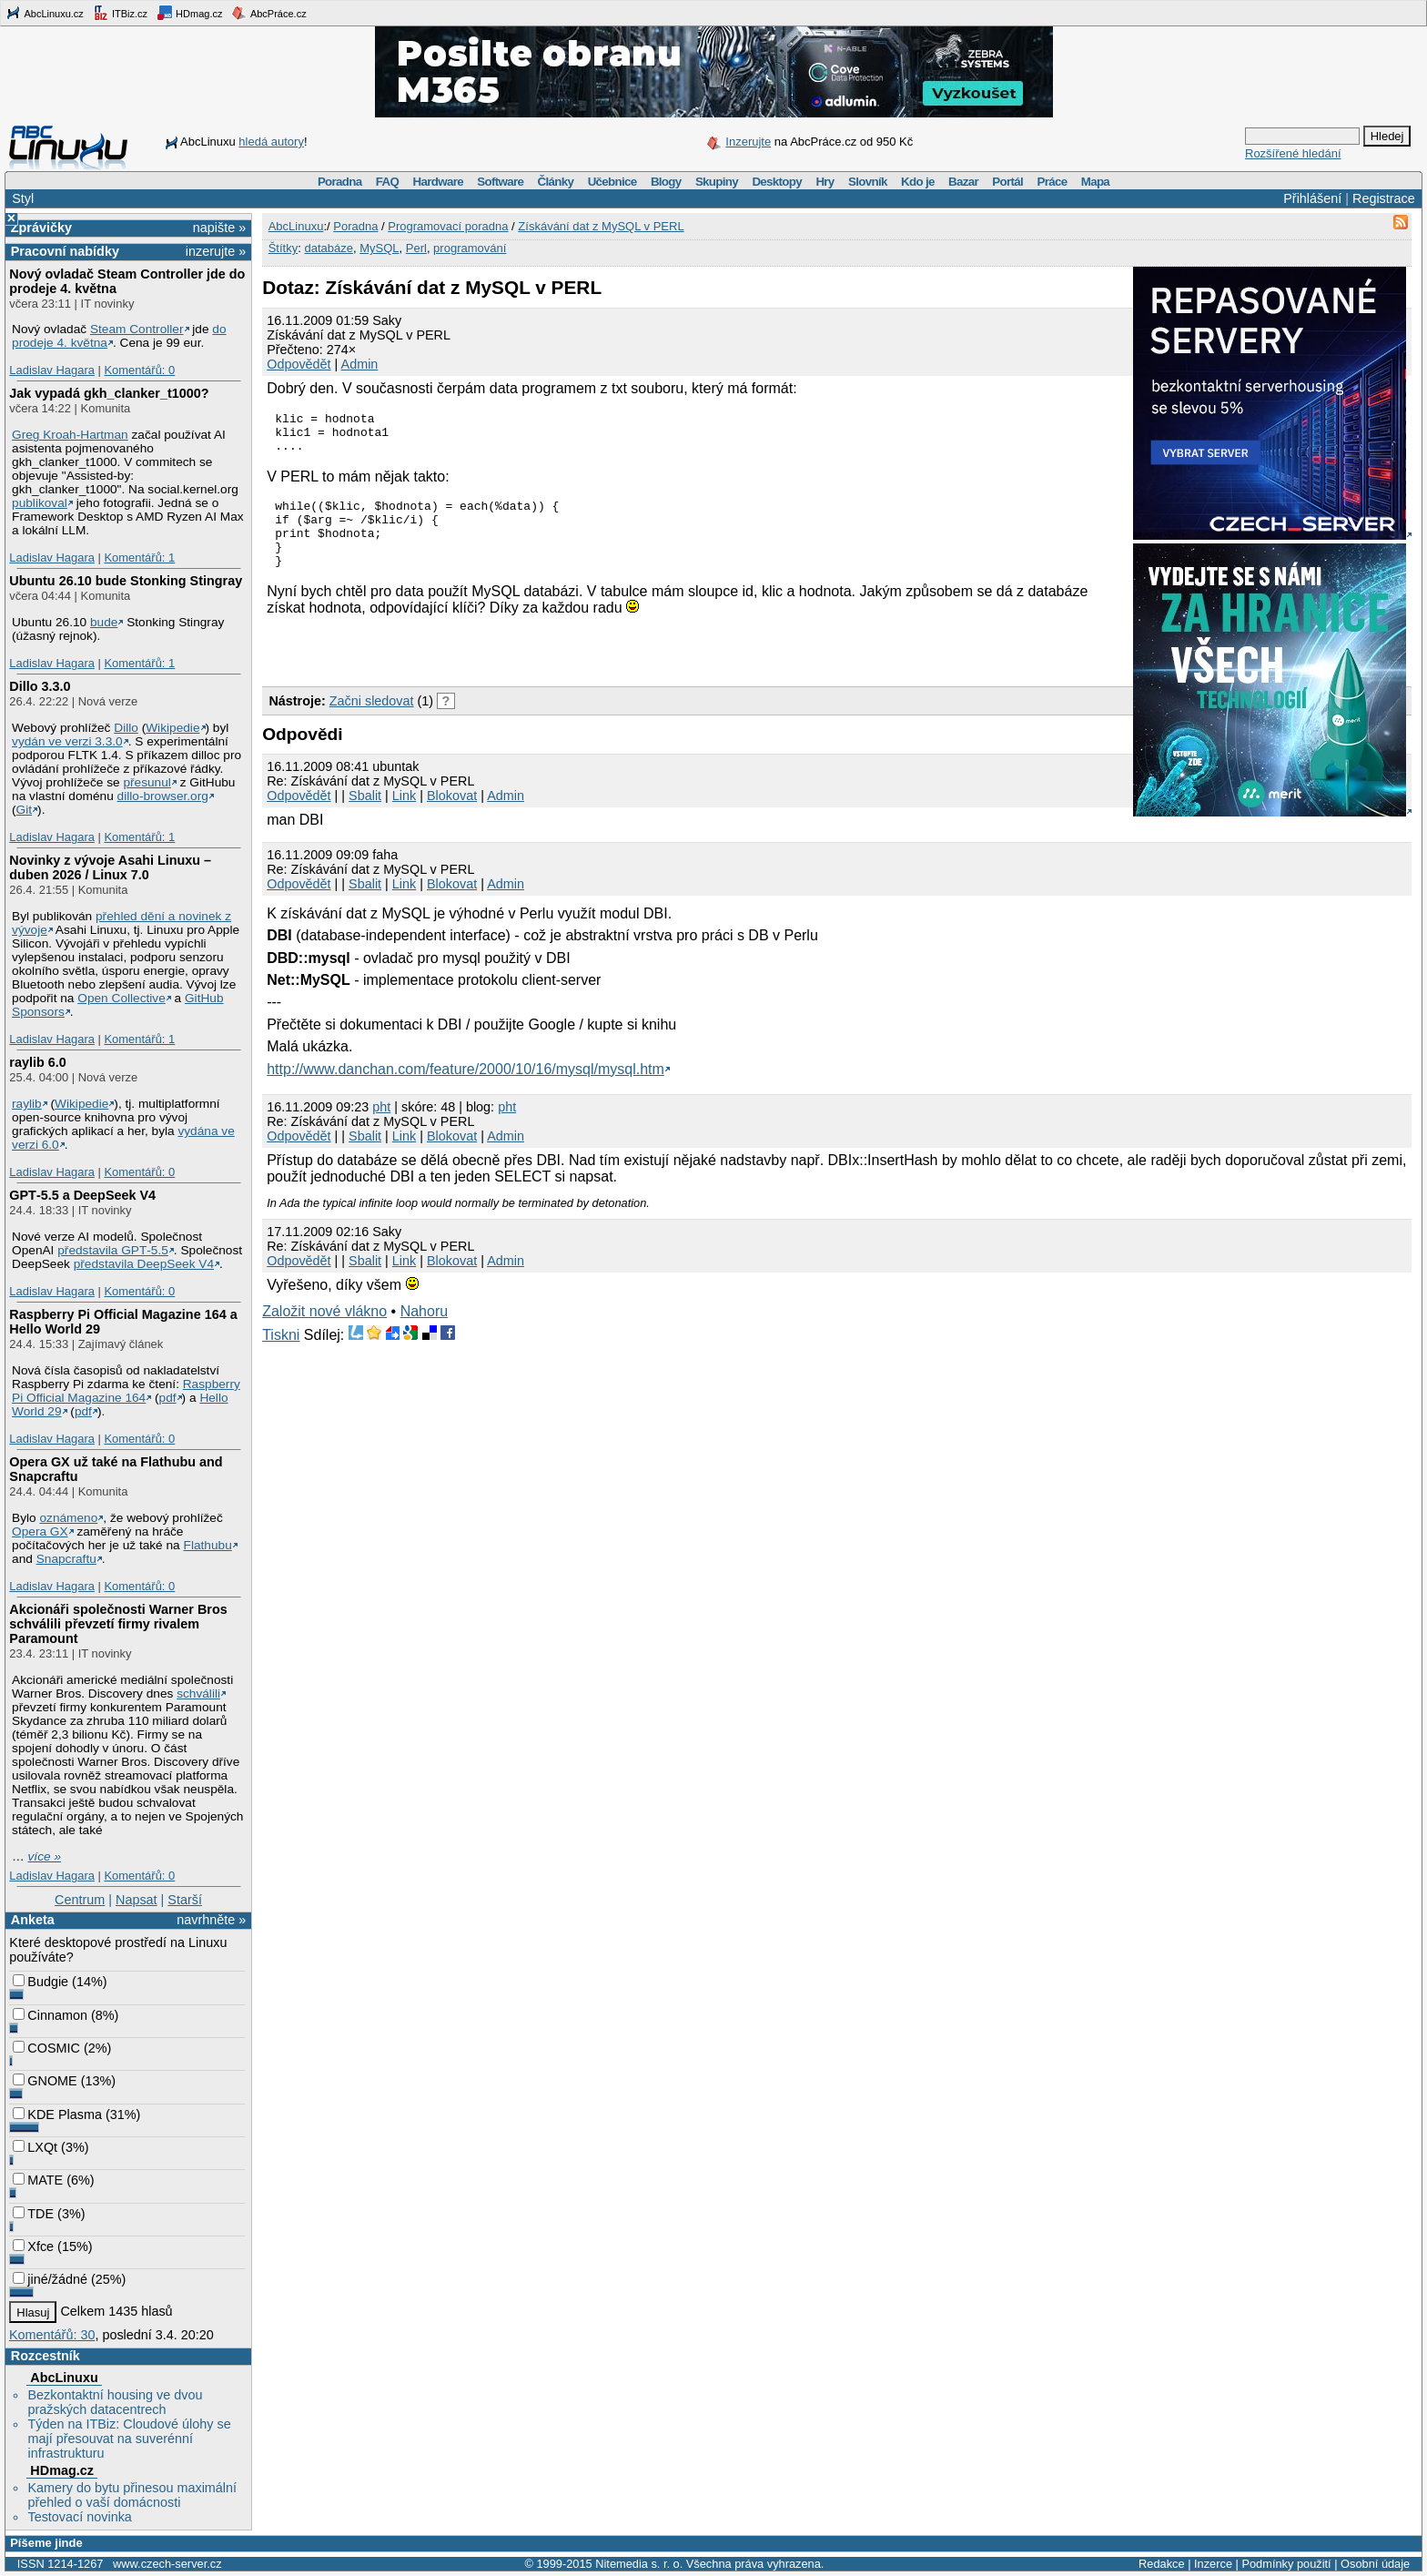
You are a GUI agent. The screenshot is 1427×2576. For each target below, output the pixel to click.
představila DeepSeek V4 (144, 1264)
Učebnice (612, 181)
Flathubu (208, 1545)
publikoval (39, 503)
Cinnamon (50, 2015)
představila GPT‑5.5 (112, 1250)
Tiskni (280, 1356)
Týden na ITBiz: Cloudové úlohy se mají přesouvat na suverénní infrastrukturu (128, 2438)
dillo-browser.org (162, 796)
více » (44, 1856)
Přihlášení (1312, 198)
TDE (33, 2213)
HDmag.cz (189, 13)
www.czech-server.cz (167, 2564)
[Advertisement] (475, 670)
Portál (1007, 181)
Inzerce (1213, 2564)
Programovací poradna (448, 226)
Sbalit (365, 817)
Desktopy (777, 181)
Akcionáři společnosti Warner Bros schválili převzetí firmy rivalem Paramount (118, 1624)
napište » (219, 227)
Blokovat (452, 817)
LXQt (35, 2147)
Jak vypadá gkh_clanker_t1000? (108, 393)
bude (103, 622)
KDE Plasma (57, 2114)
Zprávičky (41, 227)
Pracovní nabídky (65, 251)
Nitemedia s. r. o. (639, 2564)
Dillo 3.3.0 (39, 686)
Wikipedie (172, 728)
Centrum (80, 1899)
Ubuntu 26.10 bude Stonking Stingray (125, 580)
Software (500, 181)
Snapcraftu (66, 1559)
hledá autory (271, 141)
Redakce (1162, 2564)
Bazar (963, 181)
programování (469, 248)
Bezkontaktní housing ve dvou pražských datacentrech (114, 2402)
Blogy (666, 181)
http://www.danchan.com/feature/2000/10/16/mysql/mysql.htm (465, 1091)
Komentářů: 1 (139, 557)
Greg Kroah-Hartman (70, 434)
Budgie (40, 1981)
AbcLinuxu (63, 2377)
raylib (27, 1104)
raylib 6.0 (37, 1062)
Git (24, 809)
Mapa (1095, 181)
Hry (824, 181)
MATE (38, 2180)
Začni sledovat (371, 722)
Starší (184, 1899)
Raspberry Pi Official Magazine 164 (126, 1391)
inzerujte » (216, 251)
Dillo (126, 728)
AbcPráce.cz (268, 13)
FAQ (387, 181)
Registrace (1383, 198)
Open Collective (121, 998)
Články (556, 181)
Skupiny (716, 181)
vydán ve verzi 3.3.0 (67, 741)
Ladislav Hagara (52, 370)
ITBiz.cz (120, 13)
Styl (23, 198)
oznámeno (68, 1518)
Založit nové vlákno (324, 1333)
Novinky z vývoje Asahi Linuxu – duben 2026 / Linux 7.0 (110, 867)
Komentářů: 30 (52, 2335)
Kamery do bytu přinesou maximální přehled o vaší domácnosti (132, 2495)
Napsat (136, 1899)
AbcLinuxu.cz (44, 13)
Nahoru (424, 1333)
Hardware (438, 181)
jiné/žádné (50, 2279)
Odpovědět (298, 364)
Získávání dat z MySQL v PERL (600, 226)
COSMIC (46, 2048)
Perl (416, 248)
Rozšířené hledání (1293, 153)
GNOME (44, 2081)
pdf (168, 1398)
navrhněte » (211, 1919)
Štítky (283, 248)
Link (404, 817)
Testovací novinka (79, 2517)
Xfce (33, 2246)
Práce (1052, 181)
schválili (198, 1693)
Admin (360, 364)
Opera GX (40, 1531)
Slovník (867, 181)
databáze (328, 248)
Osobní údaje (1375, 2564)
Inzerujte (748, 141)
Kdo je (918, 181)
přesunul (146, 782)
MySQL (379, 248)
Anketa (33, 1919)
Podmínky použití (1286, 2564)
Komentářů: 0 (139, 370)
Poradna (340, 181)
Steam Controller (137, 329)
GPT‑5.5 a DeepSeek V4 (82, 1195)
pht (381, 1128)
